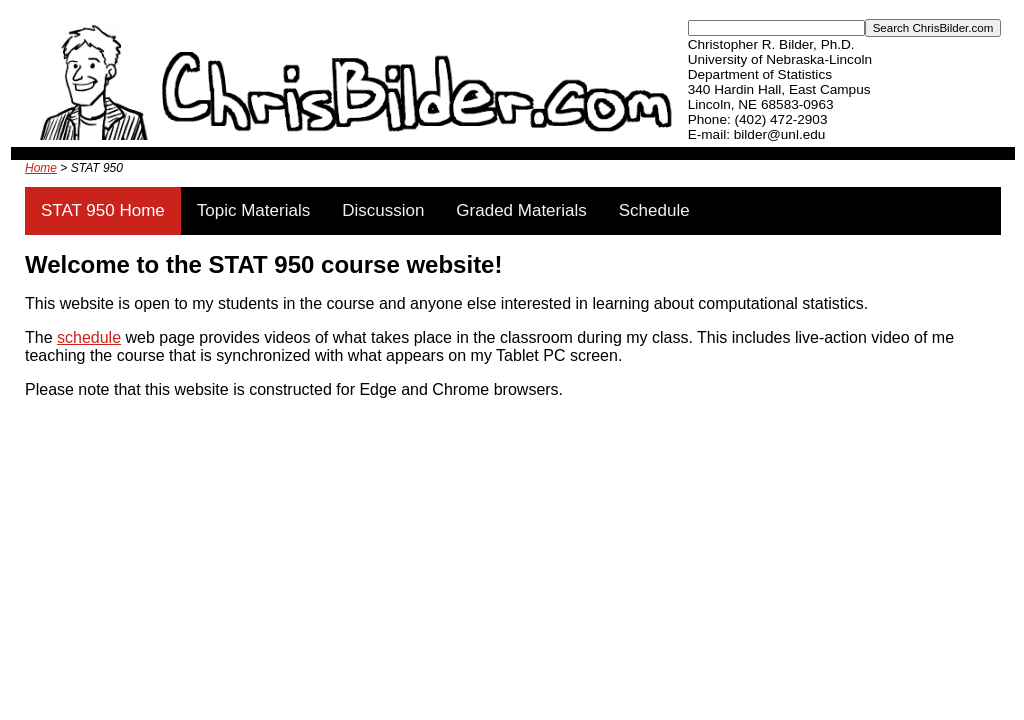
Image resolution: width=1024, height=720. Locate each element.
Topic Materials (253, 210)
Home (41, 168)
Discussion (383, 210)
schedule (89, 337)
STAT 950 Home (103, 210)
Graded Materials (521, 210)
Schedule (654, 210)
